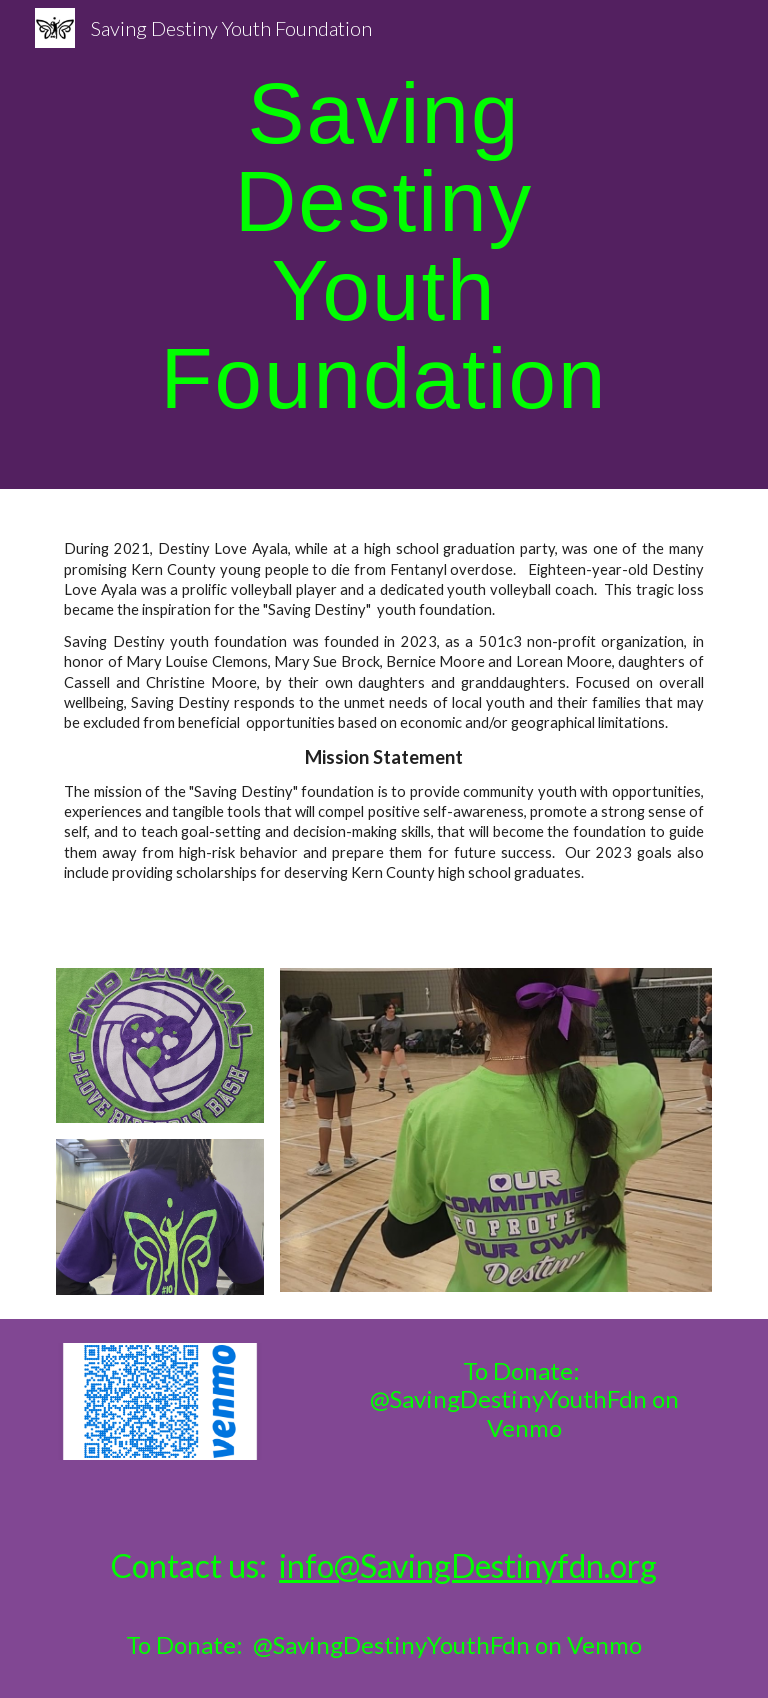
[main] (383, 244)
